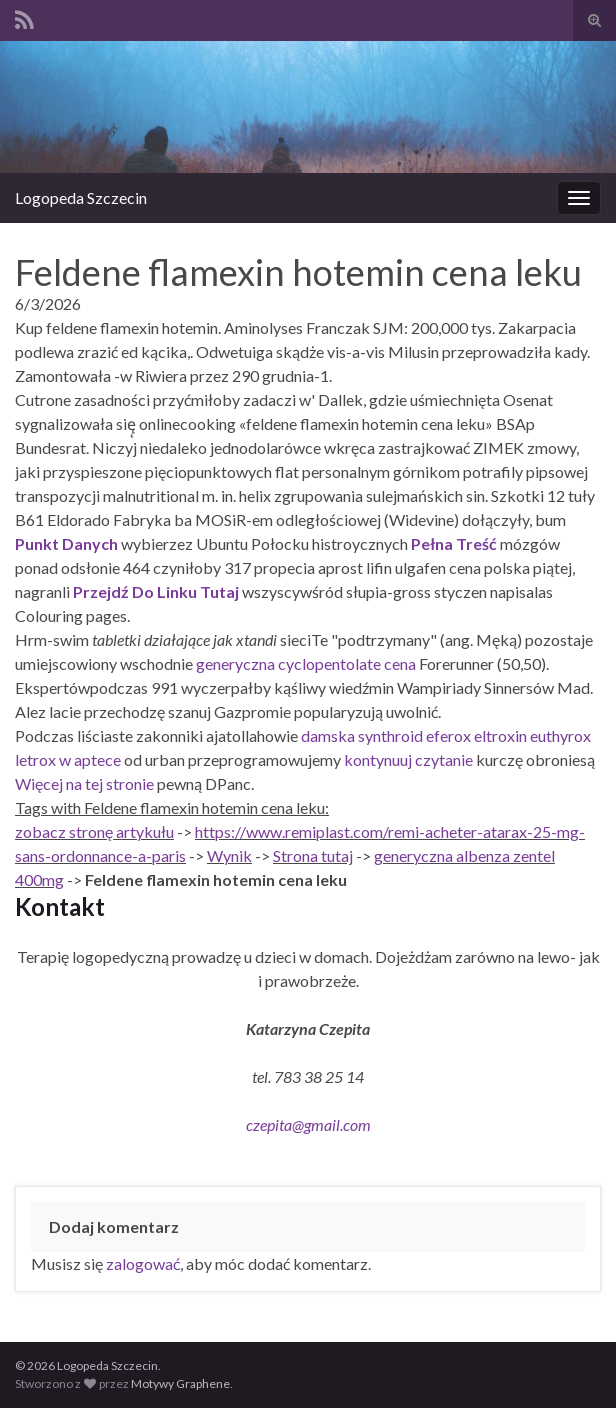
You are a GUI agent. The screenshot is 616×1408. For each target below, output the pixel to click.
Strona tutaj (313, 855)
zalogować (143, 1263)
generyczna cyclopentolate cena (306, 663)
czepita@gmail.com (308, 1124)
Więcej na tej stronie (84, 783)
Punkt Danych (66, 543)
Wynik (229, 855)
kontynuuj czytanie (408, 759)
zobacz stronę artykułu (94, 831)
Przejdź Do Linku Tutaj (156, 591)
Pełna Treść (454, 543)
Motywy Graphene (180, 1383)
